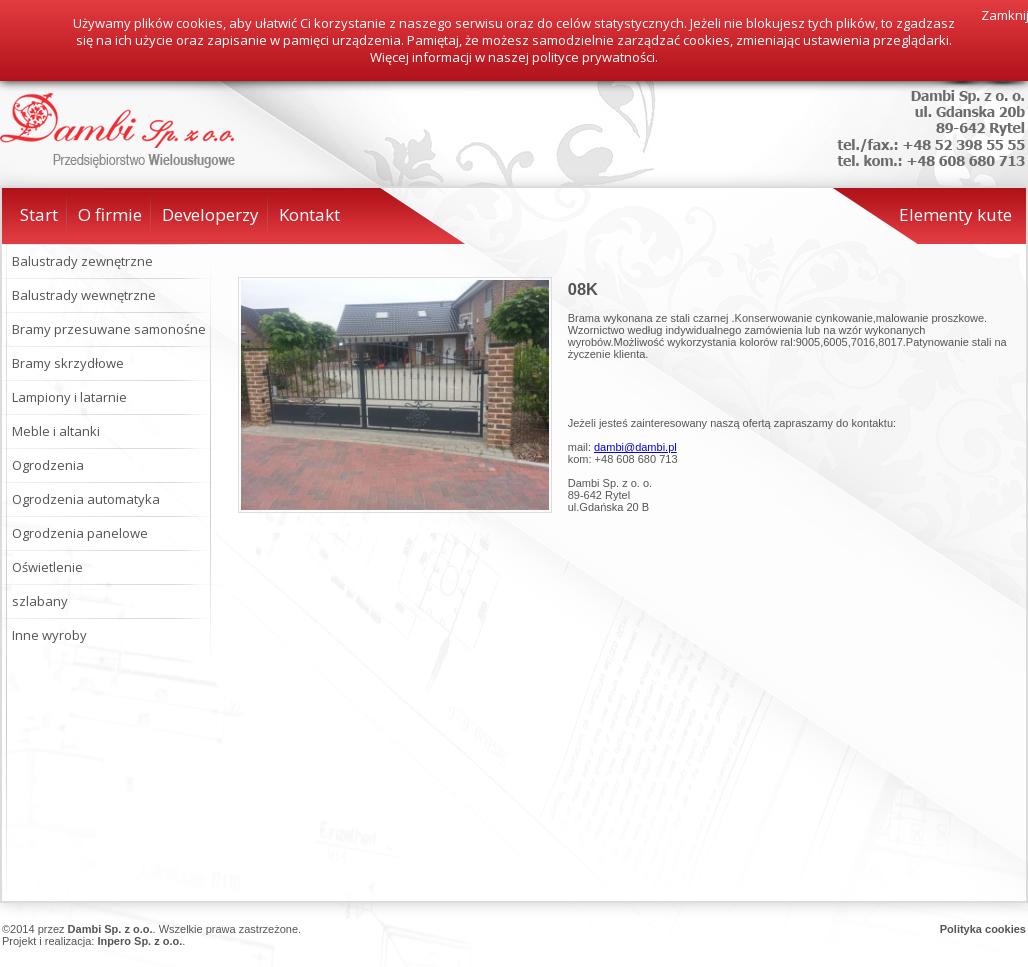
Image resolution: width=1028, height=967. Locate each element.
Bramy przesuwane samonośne (109, 329)
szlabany (40, 601)
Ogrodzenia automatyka (86, 499)
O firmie (110, 214)
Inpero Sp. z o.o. (139, 941)
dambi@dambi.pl (635, 447)
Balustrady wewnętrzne (84, 295)
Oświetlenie (47, 567)
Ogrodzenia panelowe (80, 533)
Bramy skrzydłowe (68, 363)
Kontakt (309, 214)
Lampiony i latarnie (69, 397)
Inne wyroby (49, 635)
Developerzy (210, 214)
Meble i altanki (56, 431)
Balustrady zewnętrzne (82, 261)
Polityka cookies (983, 929)
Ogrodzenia (48, 465)
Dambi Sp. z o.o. (110, 929)
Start (39, 214)
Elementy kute (955, 214)
